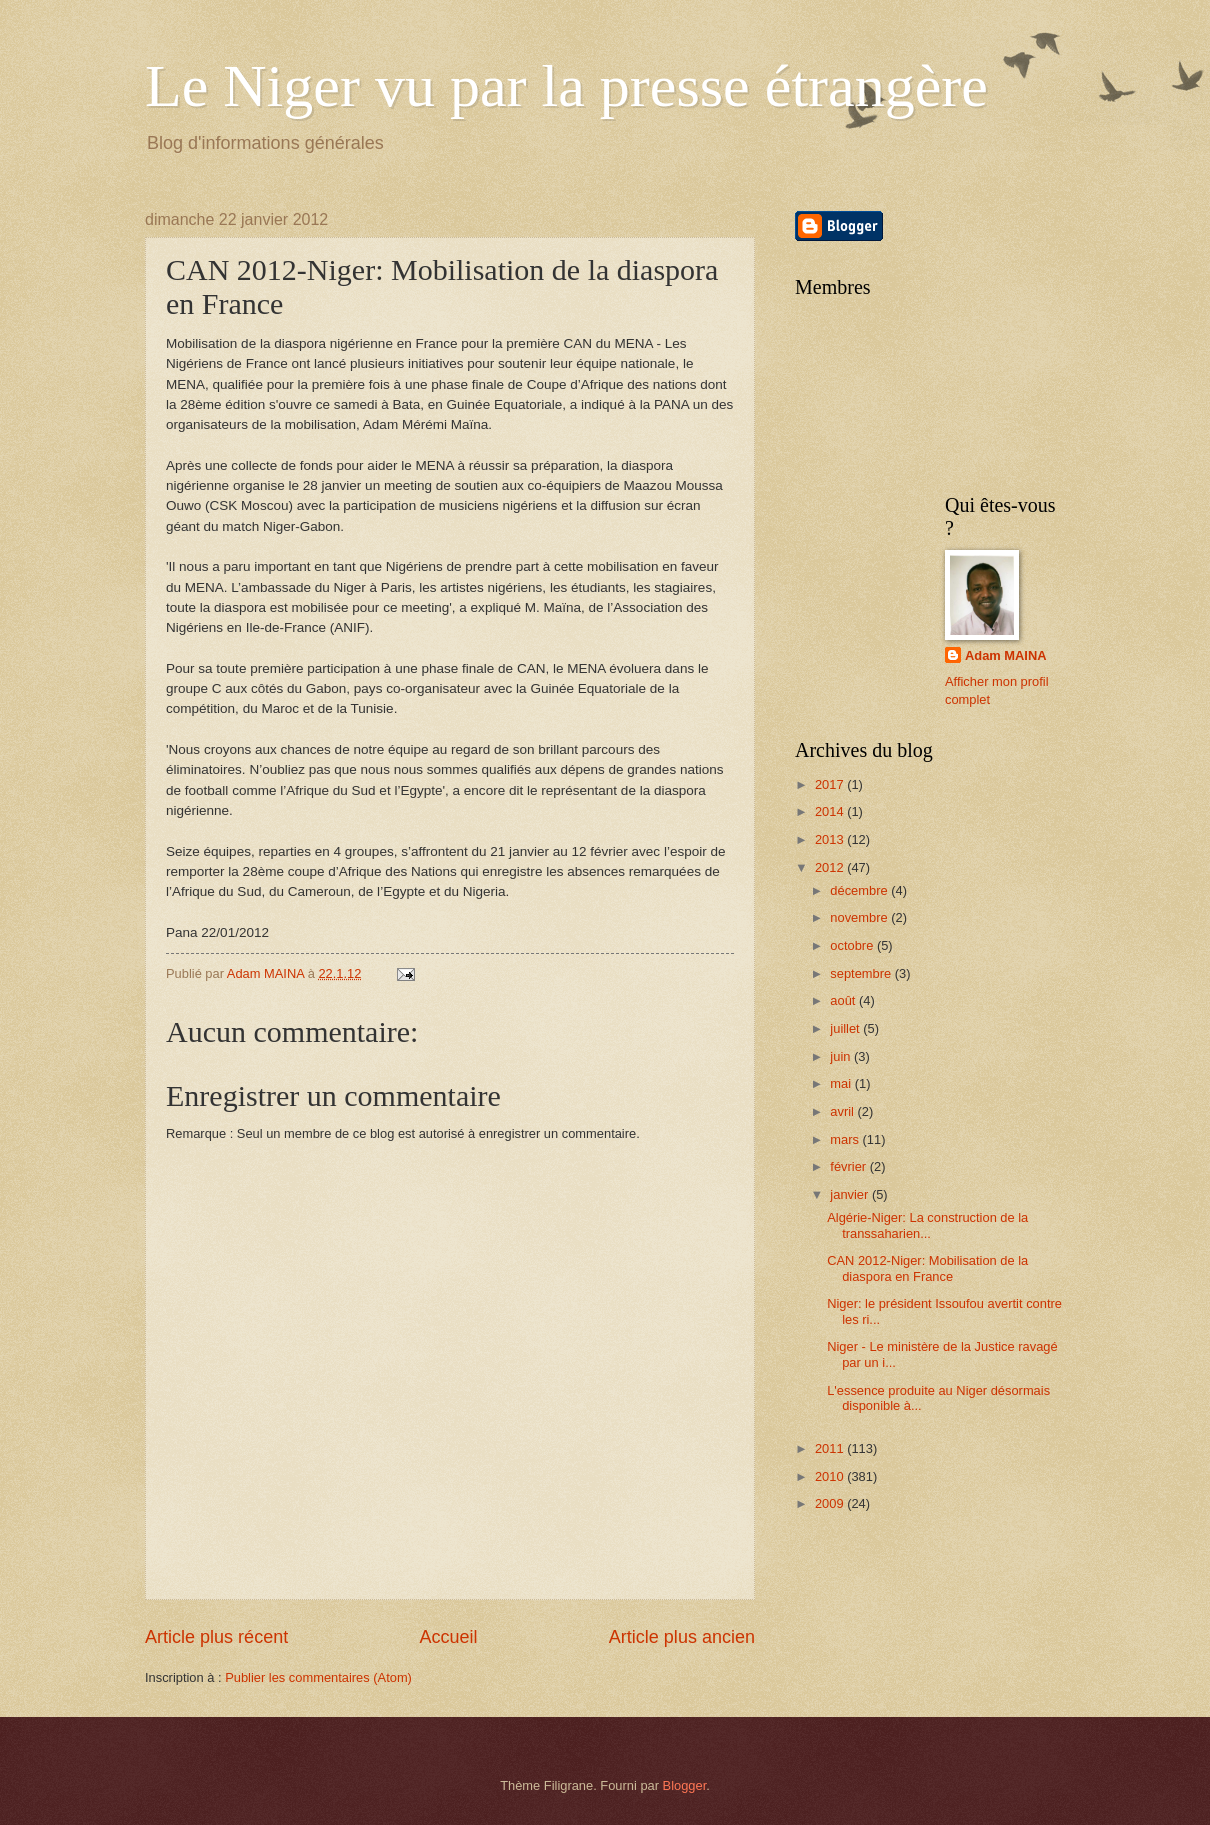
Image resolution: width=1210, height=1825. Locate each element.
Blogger (685, 1785)
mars (846, 1139)
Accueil (448, 1637)
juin (842, 1056)
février (849, 1166)
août (844, 1000)
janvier (851, 1194)
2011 (831, 1448)
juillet (846, 1028)
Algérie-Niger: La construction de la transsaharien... (927, 1225)
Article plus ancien (682, 1637)
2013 (831, 839)
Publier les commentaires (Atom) (318, 1677)
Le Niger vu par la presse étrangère (566, 86)
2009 (831, 1503)
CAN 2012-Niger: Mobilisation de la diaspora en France (927, 1268)
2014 (831, 811)
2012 (831, 867)
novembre (860, 917)
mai (842, 1083)
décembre (860, 890)
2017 (831, 784)
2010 (831, 1476)
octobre (853, 945)
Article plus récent (216, 1637)
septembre (862, 973)
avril (843, 1111)
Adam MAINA (1006, 655)
